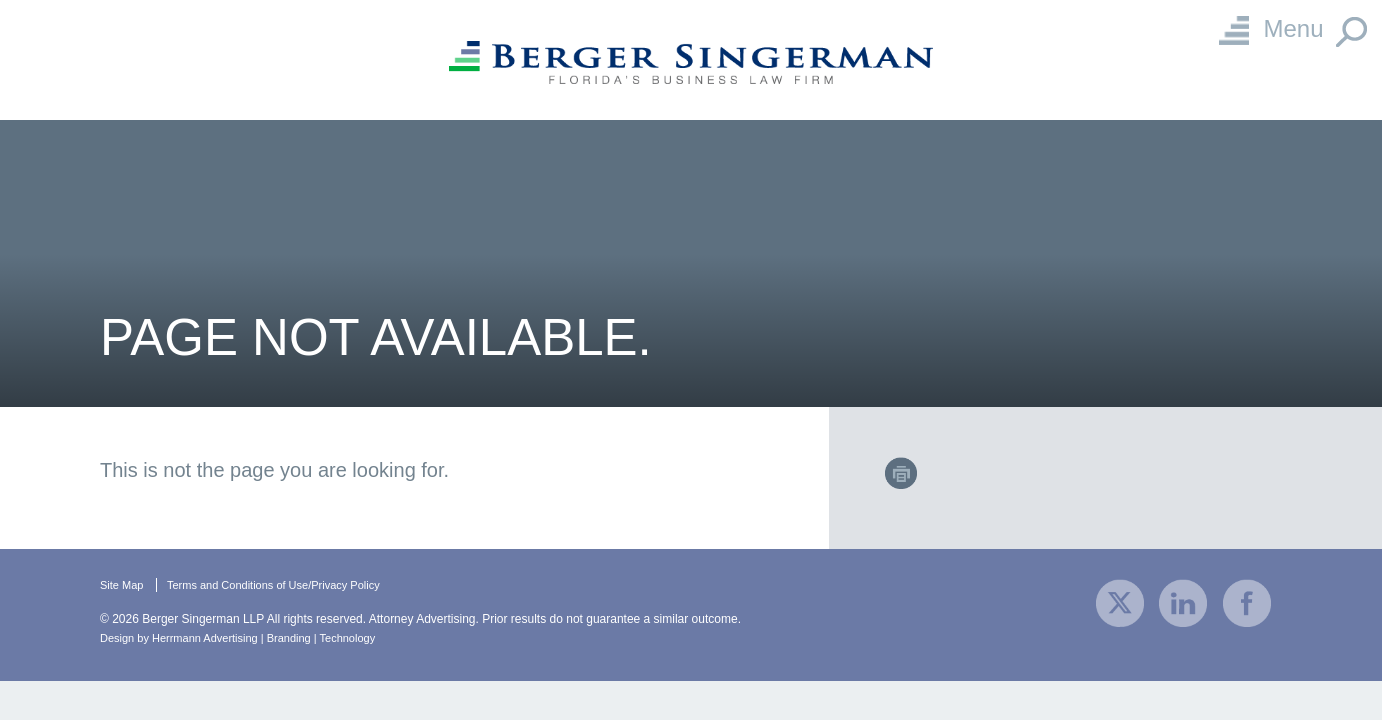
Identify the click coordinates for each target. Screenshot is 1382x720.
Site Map (123, 585)
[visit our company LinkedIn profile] (1183, 601)
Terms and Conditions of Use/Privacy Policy (287, 585)
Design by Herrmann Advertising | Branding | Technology (250, 638)
